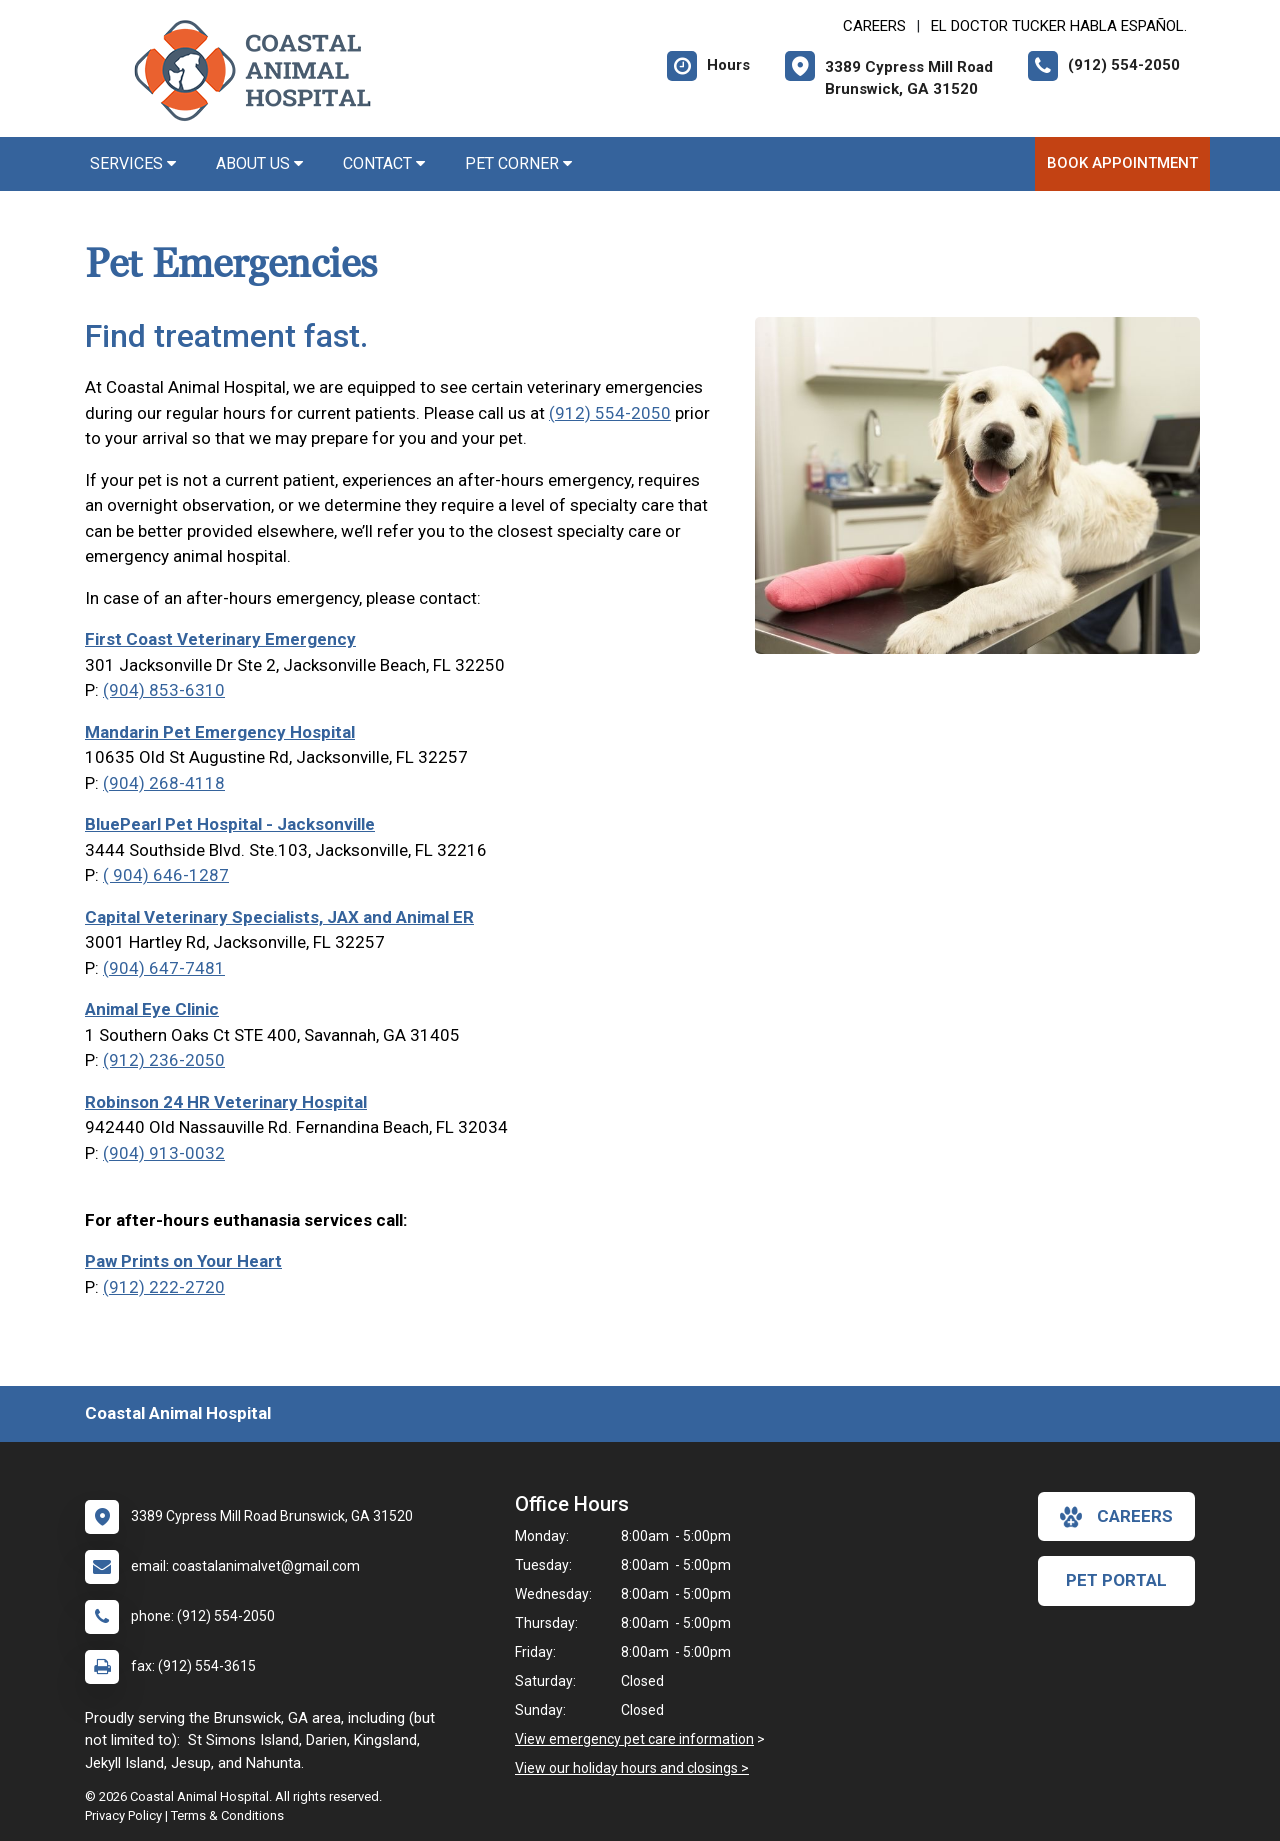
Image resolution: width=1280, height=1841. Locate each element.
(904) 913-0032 (164, 1153)
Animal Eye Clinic (152, 1009)
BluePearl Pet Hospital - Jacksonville (230, 824)
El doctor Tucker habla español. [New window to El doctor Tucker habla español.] (1059, 26)
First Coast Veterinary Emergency (220, 639)
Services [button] (133, 163)
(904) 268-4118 (164, 783)
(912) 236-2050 (164, 1060)
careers (1116, 1517)
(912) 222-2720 (164, 1287)
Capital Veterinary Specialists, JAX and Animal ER (279, 917)
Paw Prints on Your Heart (183, 1261)
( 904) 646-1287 (166, 875)
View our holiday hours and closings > (632, 1768)
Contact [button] (384, 163)
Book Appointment (1122, 163)
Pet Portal (1116, 1580)
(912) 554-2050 (610, 413)
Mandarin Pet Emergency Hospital (220, 732)
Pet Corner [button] (518, 163)
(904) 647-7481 (164, 968)
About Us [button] (259, 163)
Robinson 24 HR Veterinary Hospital (226, 1102)
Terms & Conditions (227, 1815)
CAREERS (874, 26)
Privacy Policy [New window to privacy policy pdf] (123, 1815)
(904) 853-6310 (164, 690)
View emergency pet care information (634, 1739)
